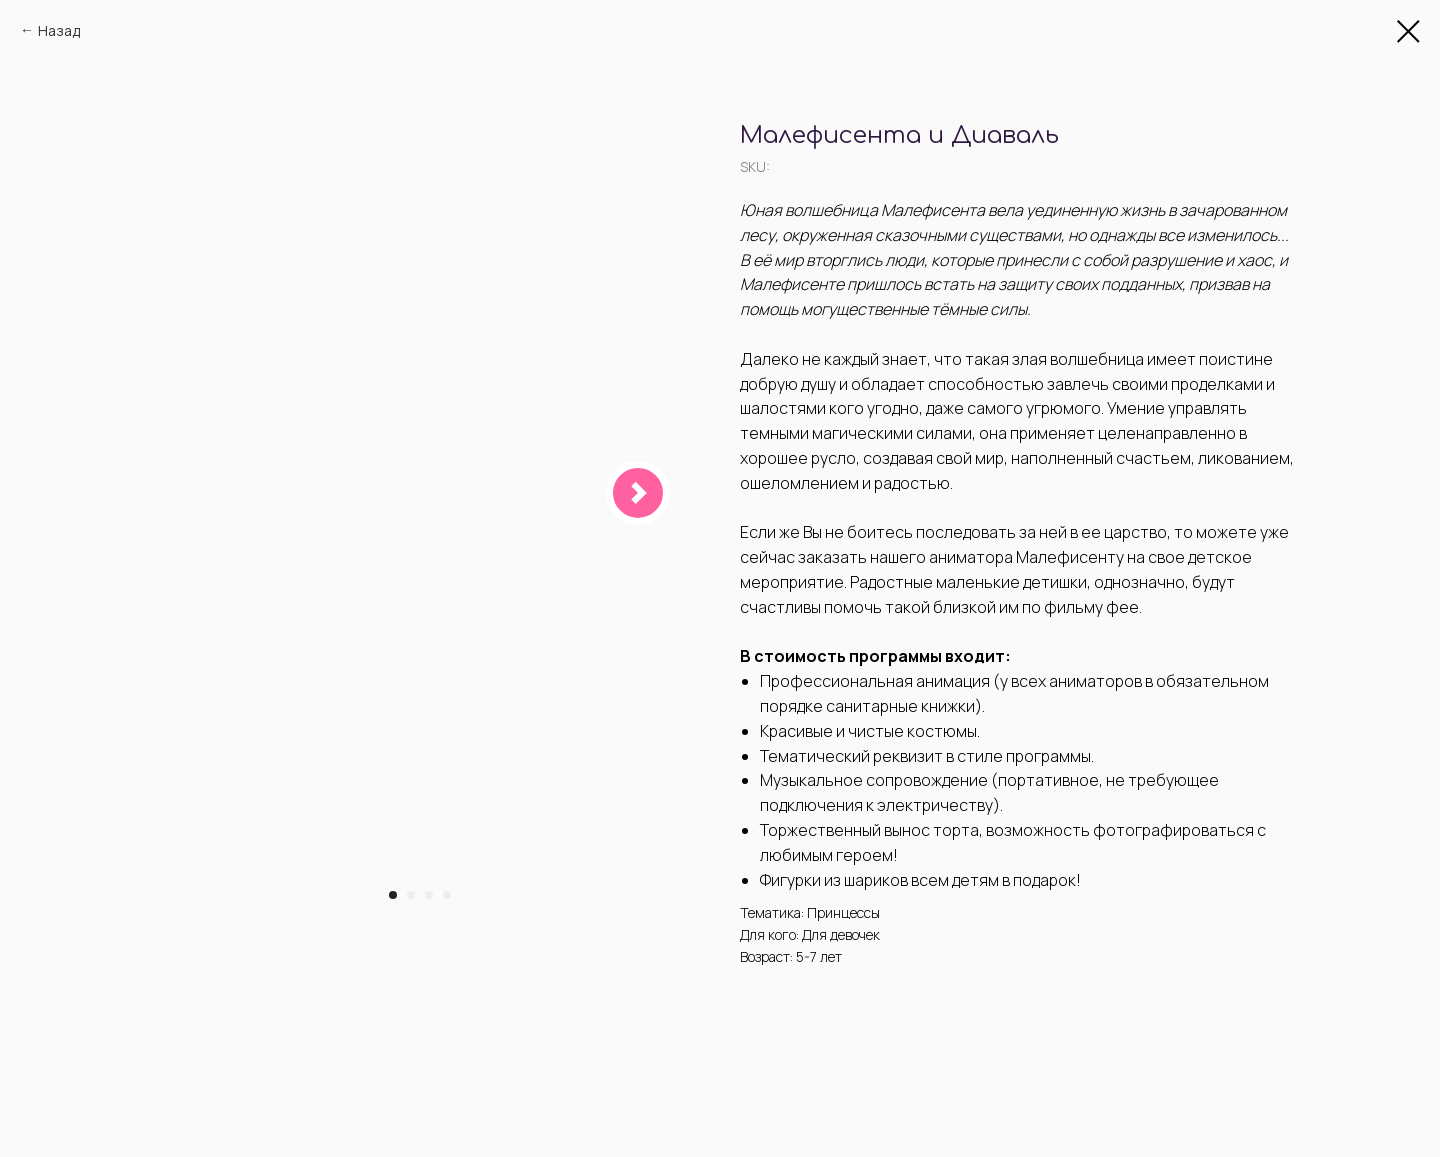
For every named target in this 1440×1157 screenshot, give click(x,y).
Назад (59, 30)
